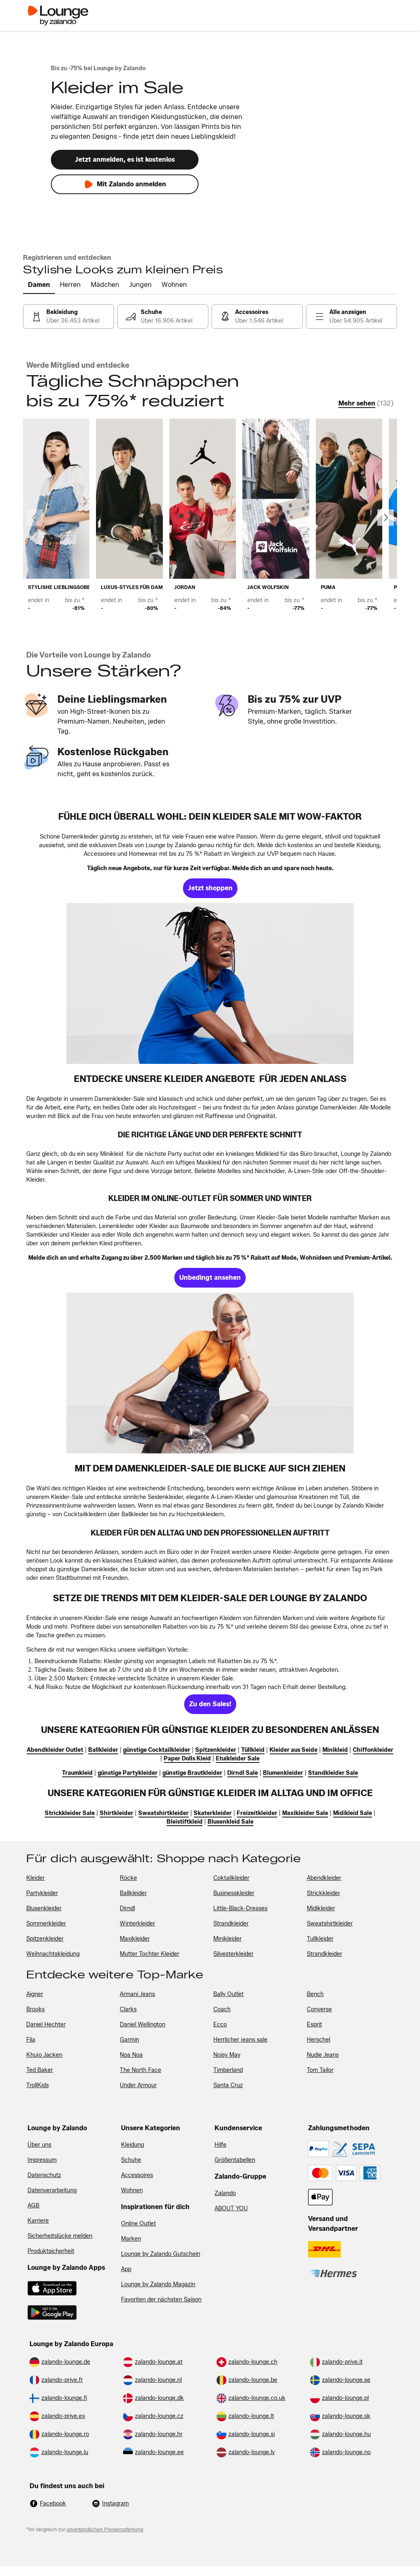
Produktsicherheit (50, 2251)
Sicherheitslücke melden (59, 2235)
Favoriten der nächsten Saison (161, 2299)
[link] (68, 316)
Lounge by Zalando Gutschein (160, 2254)
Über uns (39, 2144)
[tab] (39, 285)
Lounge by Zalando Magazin (158, 2284)
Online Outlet (138, 2223)
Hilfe (220, 2144)
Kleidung (132, 2144)
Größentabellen (235, 2160)
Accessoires (137, 2175)
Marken (131, 2238)
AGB (33, 2205)
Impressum (42, 2160)
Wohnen (132, 2190)
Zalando (225, 2193)
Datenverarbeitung (52, 2190)
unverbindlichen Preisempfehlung (104, 2529)
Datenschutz (44, 2175)
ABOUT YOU (231, 2208)
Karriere (38, 2220)
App (126, 2269)
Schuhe (131, 2160)
